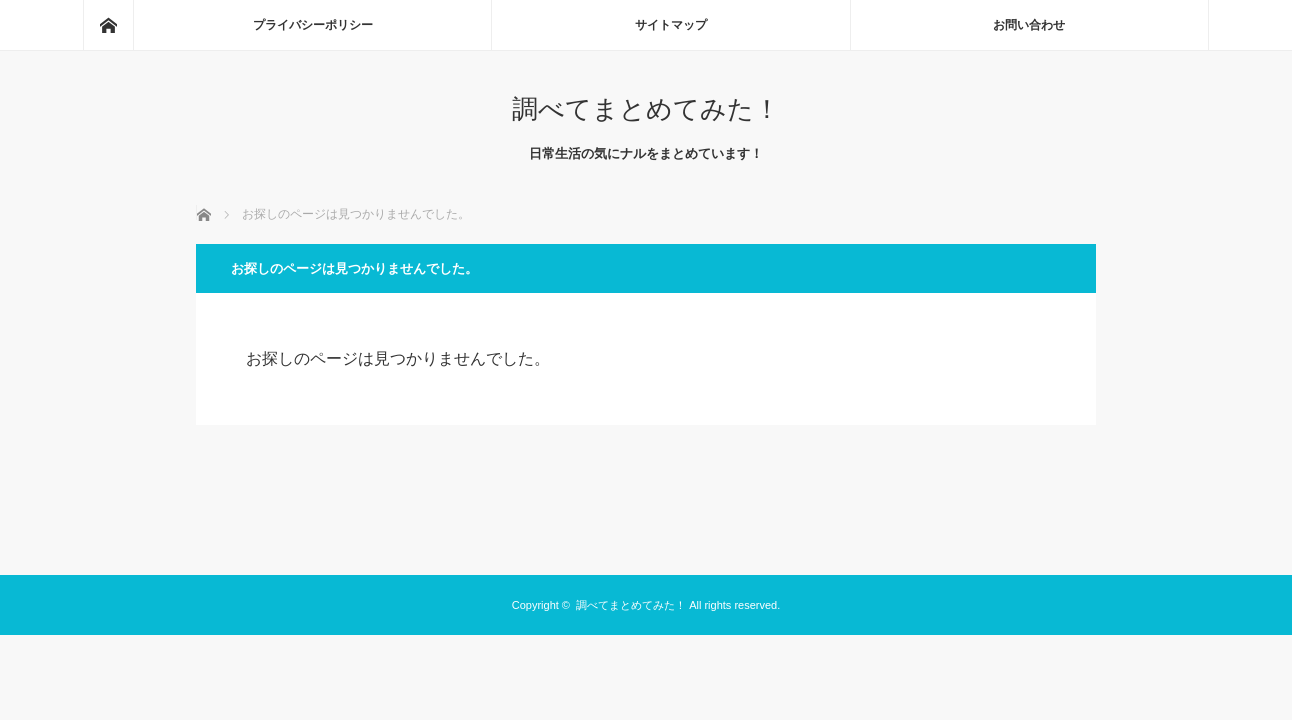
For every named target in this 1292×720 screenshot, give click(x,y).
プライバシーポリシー (313, 25)
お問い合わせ (1029, 25)
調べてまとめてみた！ (646, 109)
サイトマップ (671, 25)
